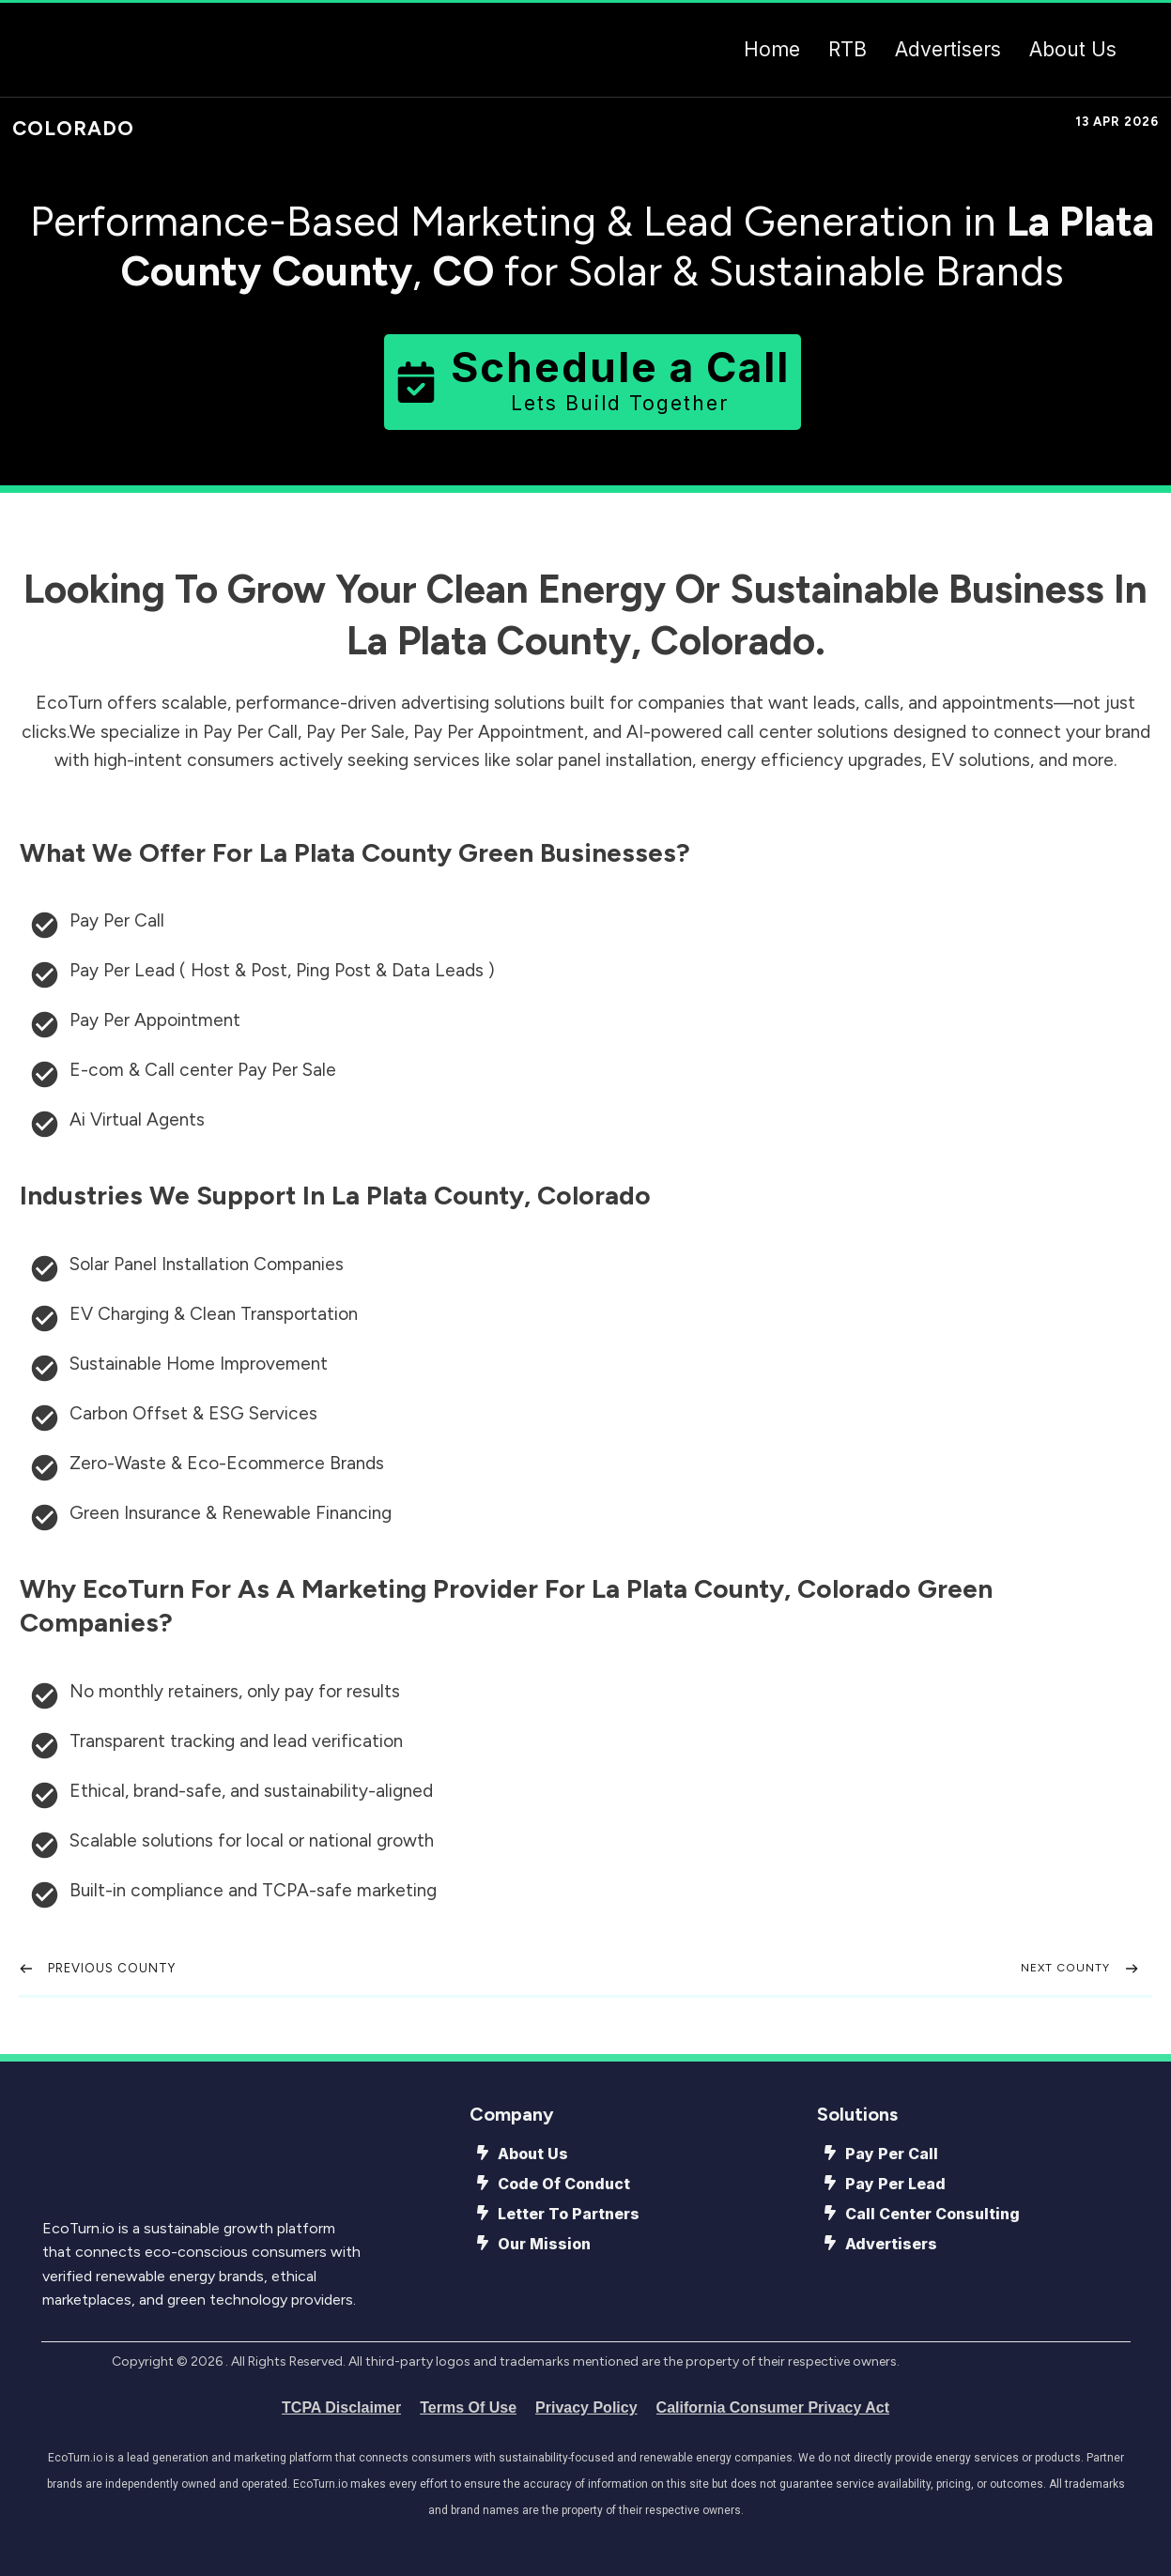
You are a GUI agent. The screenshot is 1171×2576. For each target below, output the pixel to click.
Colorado (73, 128)
